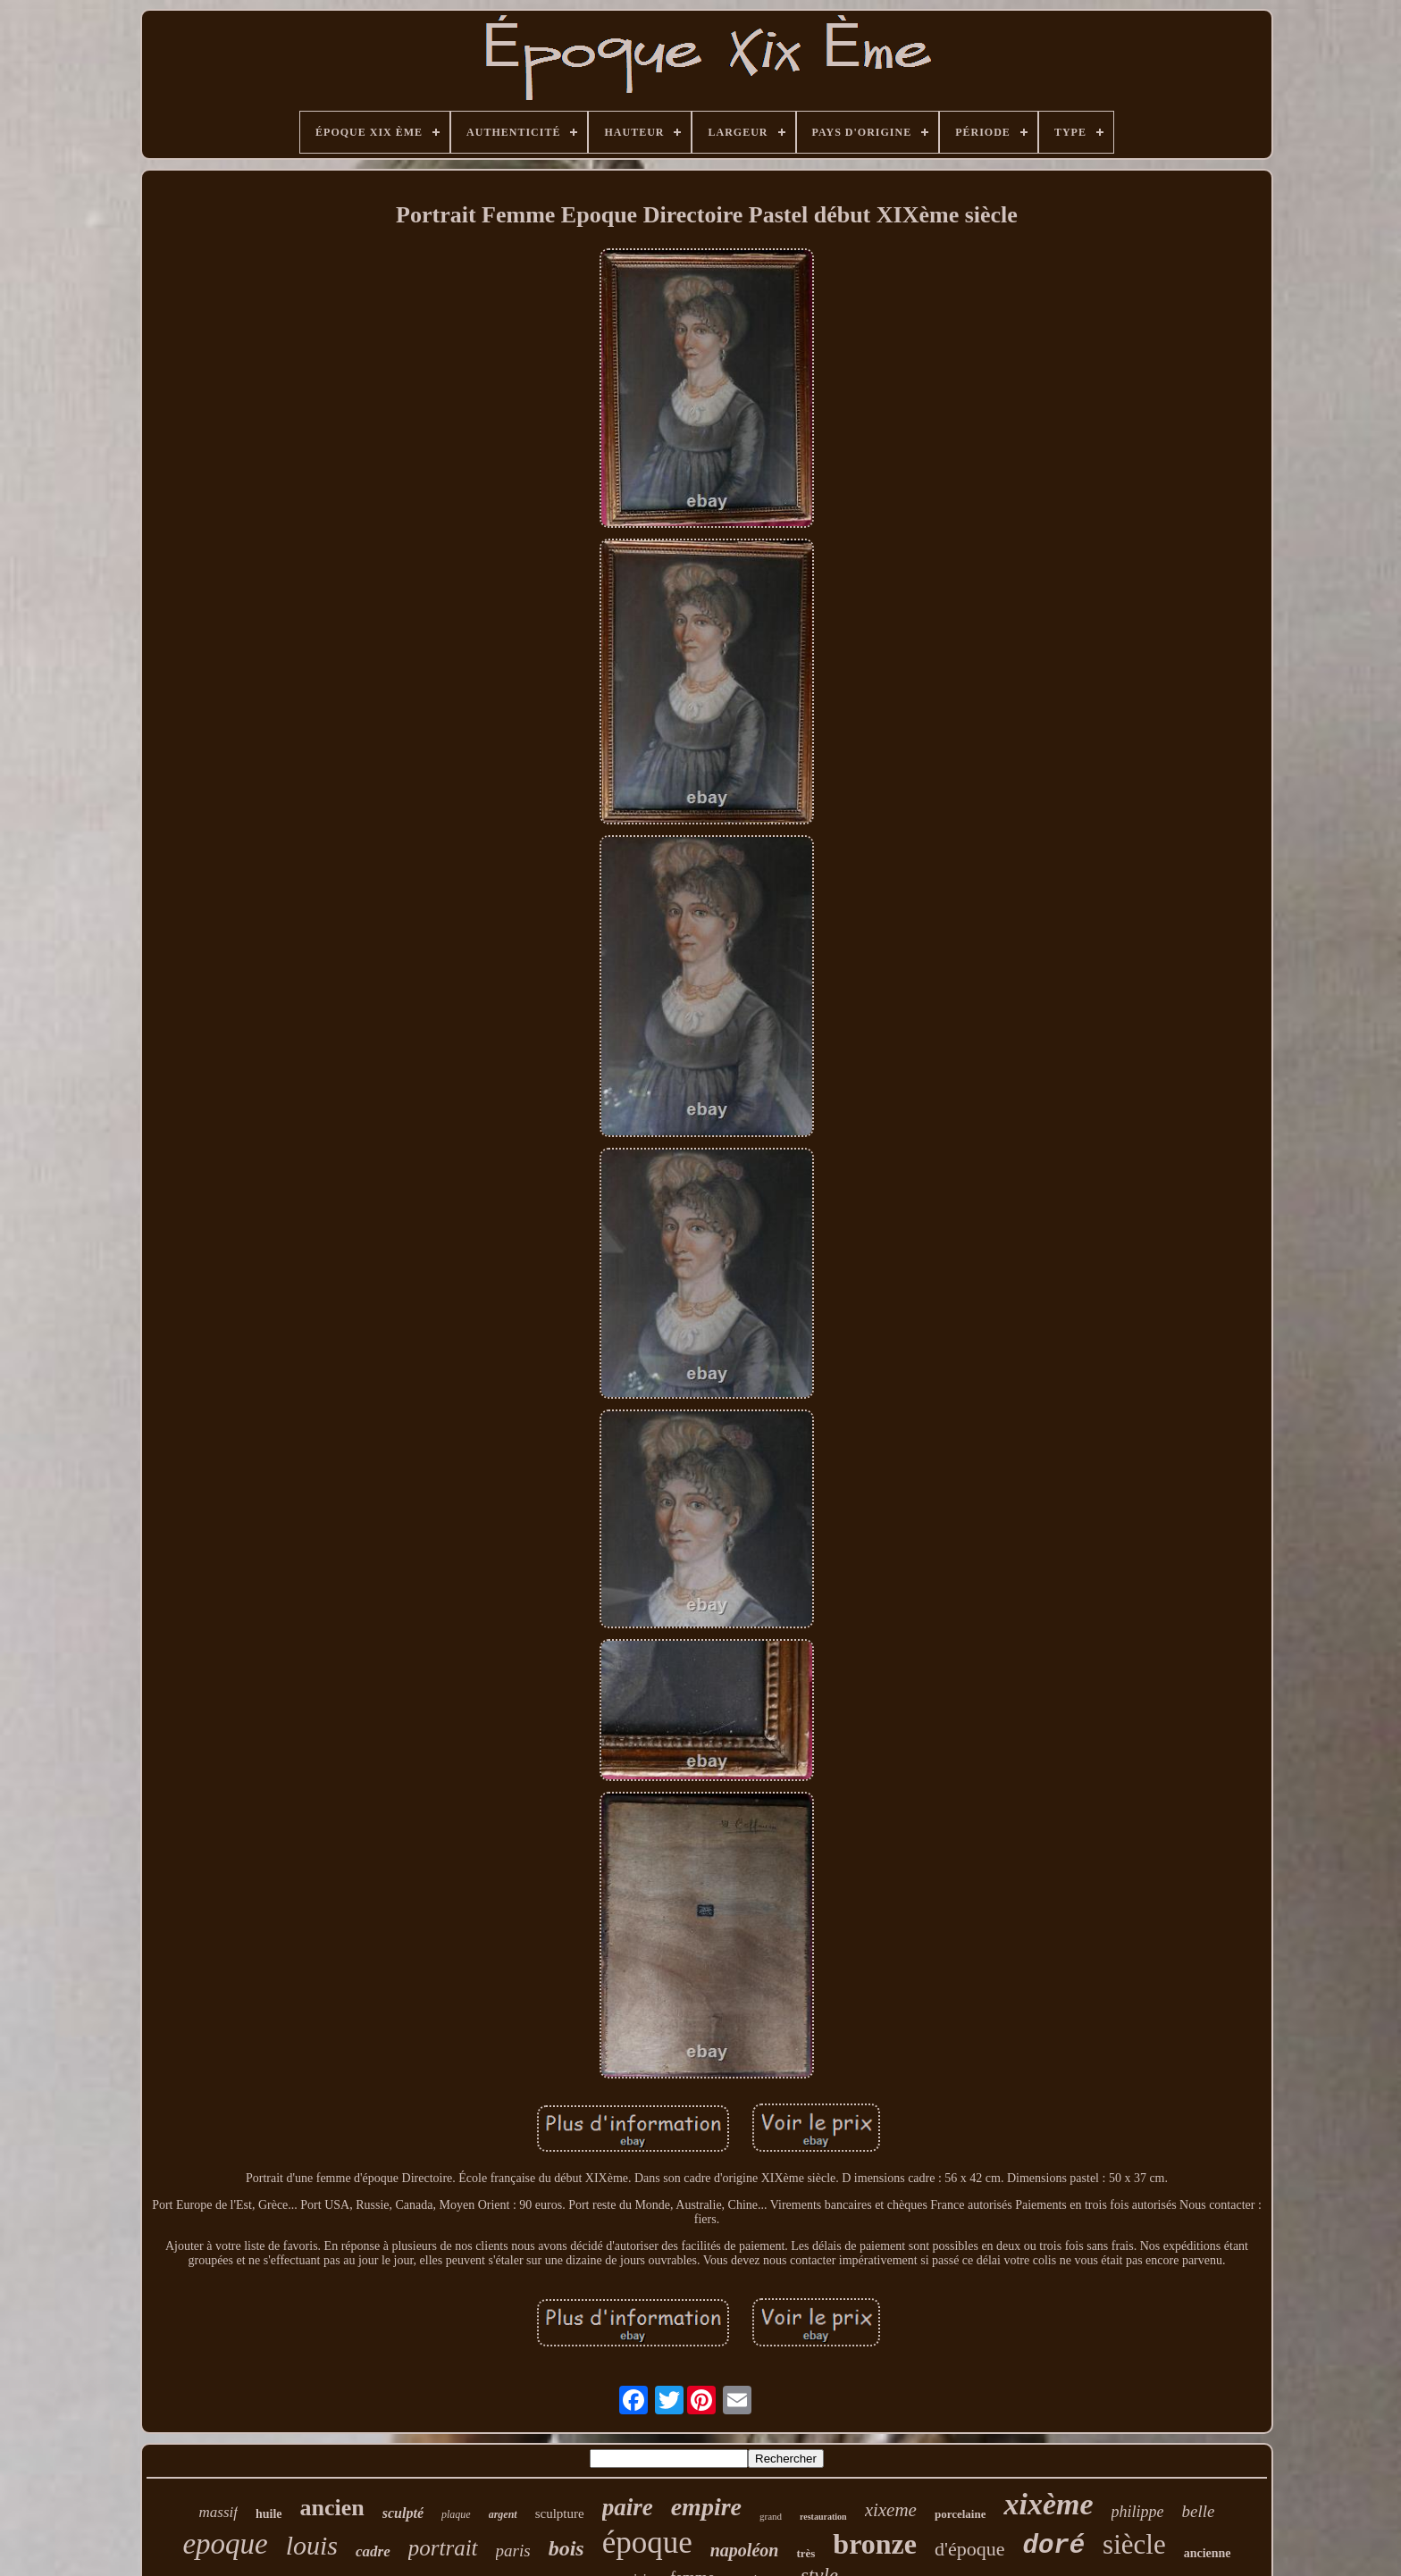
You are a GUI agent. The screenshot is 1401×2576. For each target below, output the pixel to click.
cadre (373, 2551)
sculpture (559, 2513)
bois (566, 2548)
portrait (443, 2548)
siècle (1134, 2544)
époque (647, 2542)
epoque (224, 2544)
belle (1198, 2511)
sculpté (403, 2513)
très (805, 2553)
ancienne (1207, 2553)
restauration (823, 2517)
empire (706, 2507)
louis (312, 2545)
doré (1053, 2546)
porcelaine (960, 2514)
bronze (875, 2544)
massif (218, 2512)
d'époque (970, 2549)
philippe (1138, 2512)
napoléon (744, 2550)
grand (770, 2516)
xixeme (891, 2510)
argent (503, 2514)
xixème (1048, 2504)
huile (269, 2514)
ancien (332, 2508)
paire (627, 2507)
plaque (456, 2514)
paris (513, 2550)
